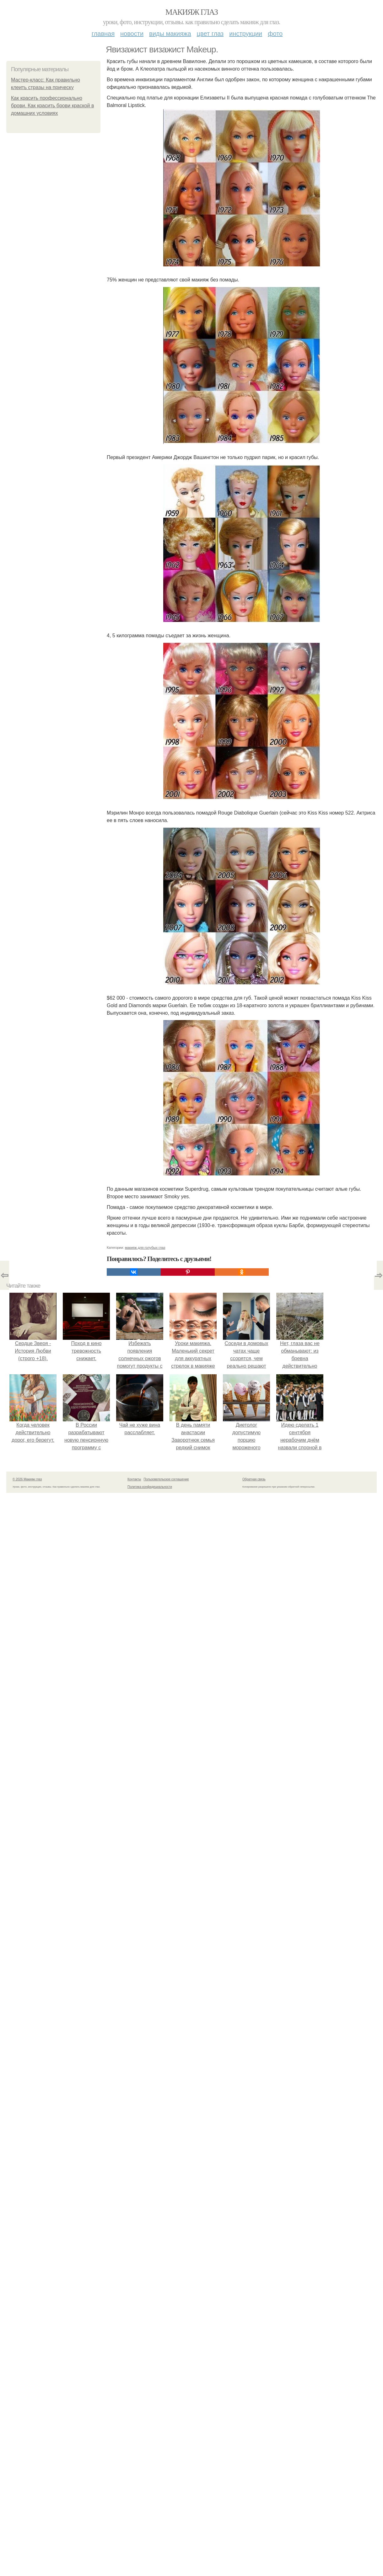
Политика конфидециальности (149, 1486)
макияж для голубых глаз (145, 1247)
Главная (103, 33)
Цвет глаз (210, 33)
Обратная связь (254, 1479)
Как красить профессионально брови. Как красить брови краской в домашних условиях (52, 105)
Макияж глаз (191, 12)
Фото (275, 33)
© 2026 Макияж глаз (27, 1479)
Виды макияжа (170, 33)
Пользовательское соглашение (166, 1479)
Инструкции (245, 33)
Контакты (134, 1479)
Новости (131, 33)
